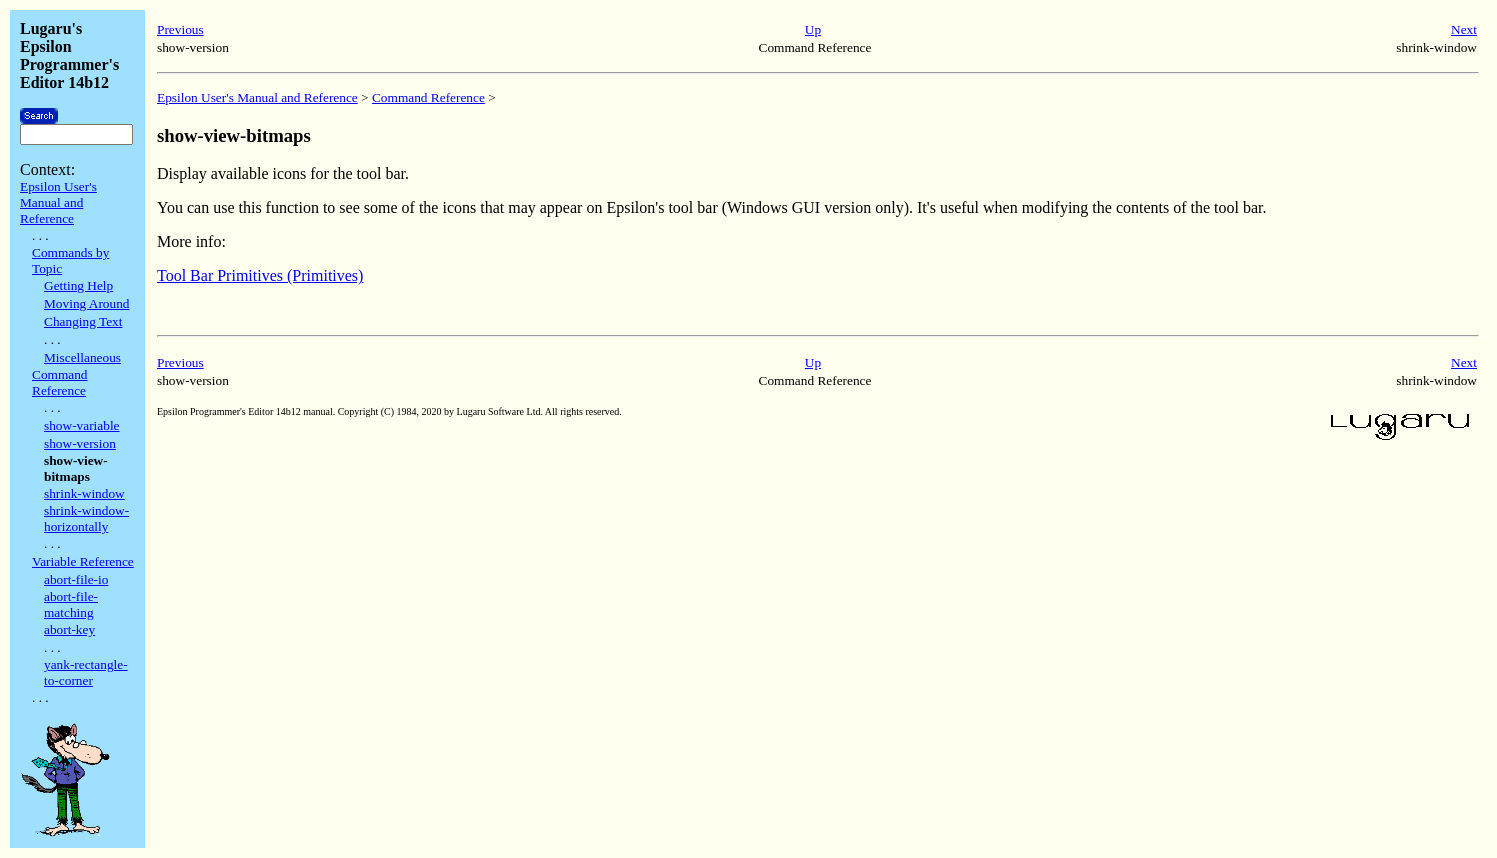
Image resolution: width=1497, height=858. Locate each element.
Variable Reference (83, 561)
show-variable (82, 425)
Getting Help (78, 285)
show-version (80, 443)
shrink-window (84, 493)
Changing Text (83, 321)
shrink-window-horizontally (86, 518)
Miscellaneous (82, 357)
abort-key (69, 629)
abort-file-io (76, 579)
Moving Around (87, 303)
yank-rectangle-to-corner (86, 672)
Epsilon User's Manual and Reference (58, 202)
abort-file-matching (71, 604)
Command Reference (60, 382)
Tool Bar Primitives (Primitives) (260, 275)
